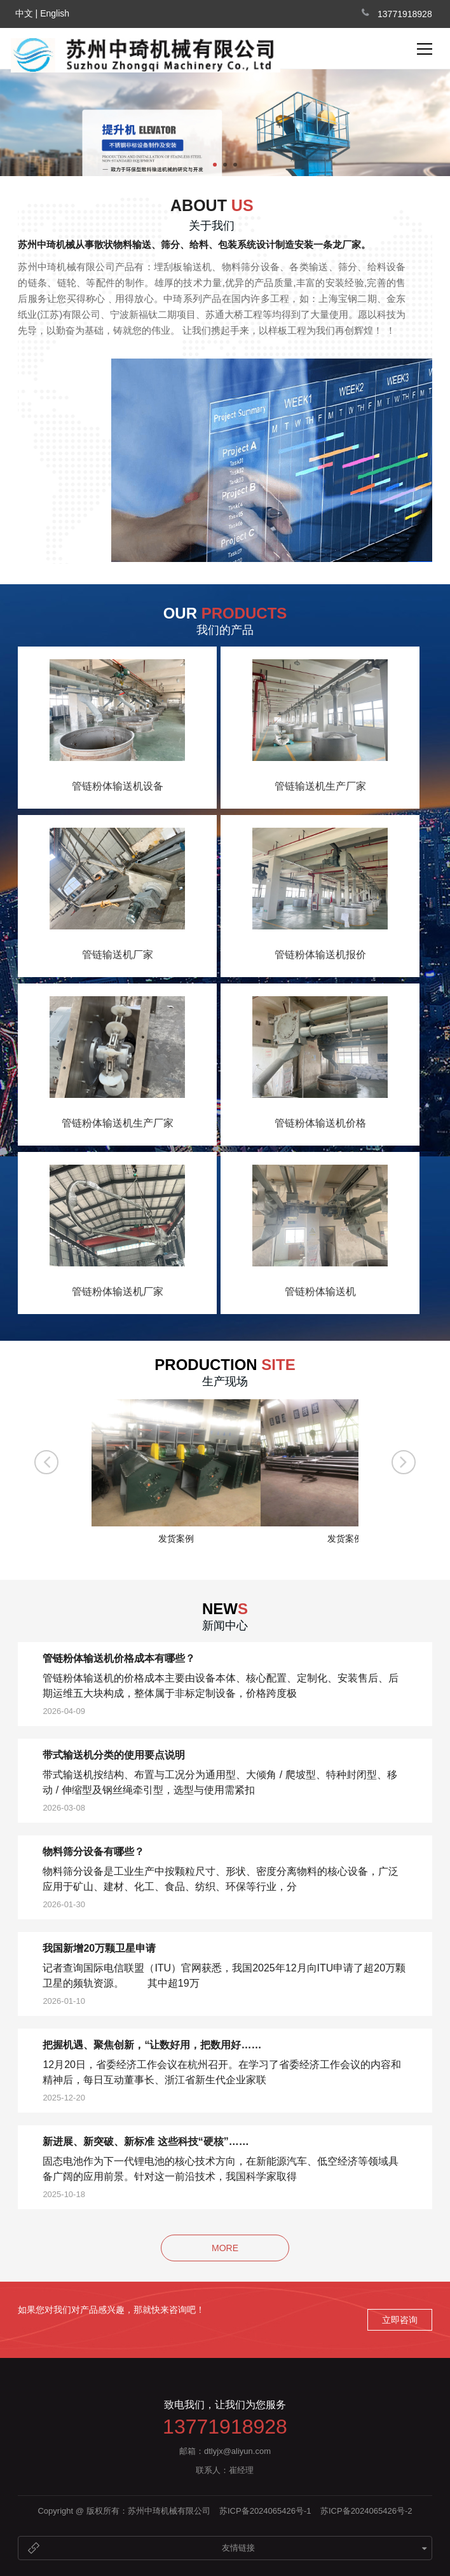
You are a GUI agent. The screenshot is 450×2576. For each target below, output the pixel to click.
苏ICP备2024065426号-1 (265, 2511)
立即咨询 (400, 2320)
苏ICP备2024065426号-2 (366, 2511)
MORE (225, 2248)
